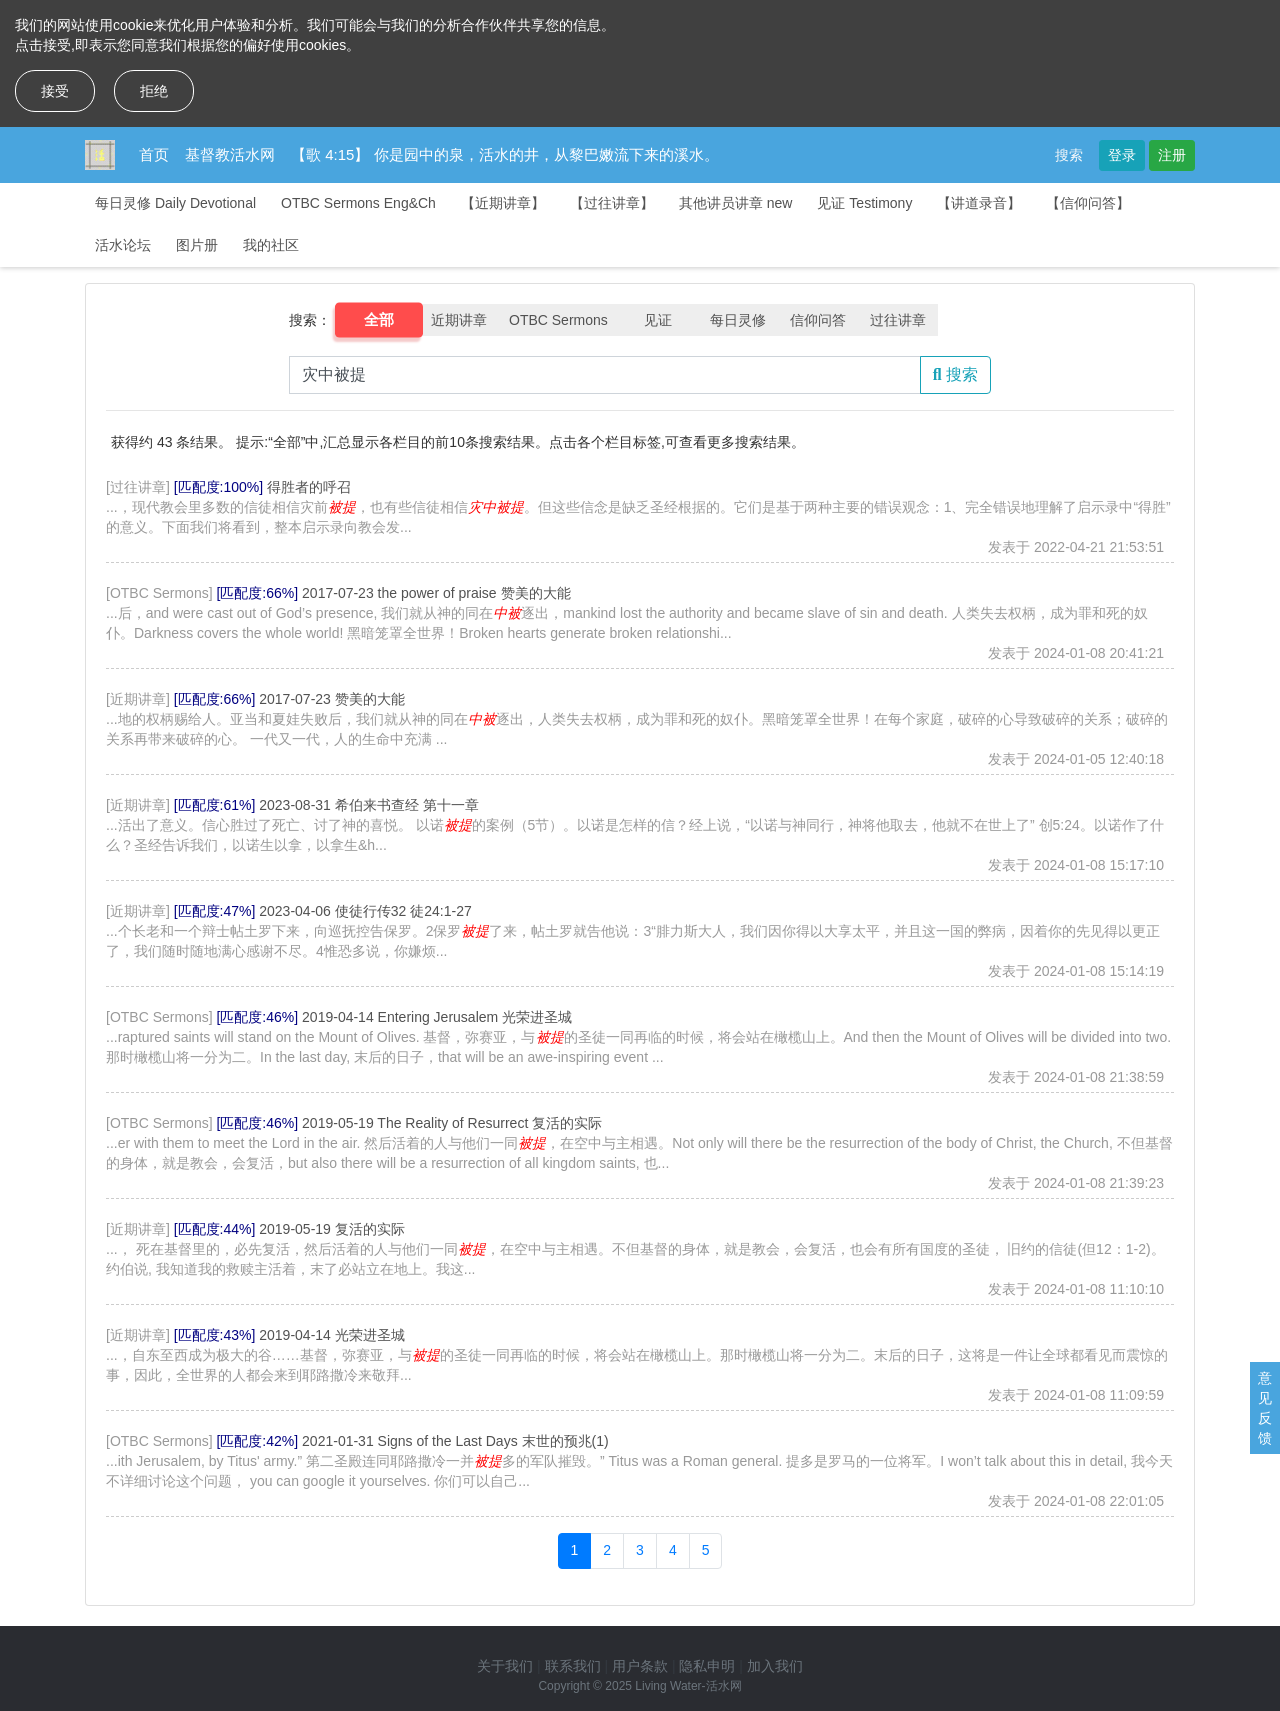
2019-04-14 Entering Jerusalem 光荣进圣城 (437, 1017)
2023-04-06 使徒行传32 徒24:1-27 (365, 911)
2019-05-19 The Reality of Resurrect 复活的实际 (452, 1123)
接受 (55, 91)
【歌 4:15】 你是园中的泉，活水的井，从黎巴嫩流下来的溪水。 (505, 154)
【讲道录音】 (979, 203)
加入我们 (775, 1666)
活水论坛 (123, 245)
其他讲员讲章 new (736, 203)
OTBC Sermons (558, 320)
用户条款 (640, 1666)
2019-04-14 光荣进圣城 (332, 1335)
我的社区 (271, 245)
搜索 (1069, 155)
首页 (154, 154)
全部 (379, 320)
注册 (1172, 155)
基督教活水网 (230, 154)
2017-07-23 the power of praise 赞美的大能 (436, 593)
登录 (1122, 155)
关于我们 (505, 1666)
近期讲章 (459, 320)
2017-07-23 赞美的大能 (332, 699)
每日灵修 (738, 320)
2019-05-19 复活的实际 (332, 1229)
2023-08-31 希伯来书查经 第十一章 (368, 805)
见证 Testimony (864, 203)
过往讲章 (898, 320)
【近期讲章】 (503, 203)
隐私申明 (707, 1666)
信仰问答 (818, 320)
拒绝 (154, 91)
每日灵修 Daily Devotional (175, 203)
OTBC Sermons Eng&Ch (358, 203)
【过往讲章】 (612, 203)
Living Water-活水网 (688, 1686)
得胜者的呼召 (309, 487)
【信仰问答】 (1088, 203)
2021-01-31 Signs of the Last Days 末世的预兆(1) (455, 1441)
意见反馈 (1265, 1408)
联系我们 (573, 1666)
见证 (658, 320)
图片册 (197, 245)
